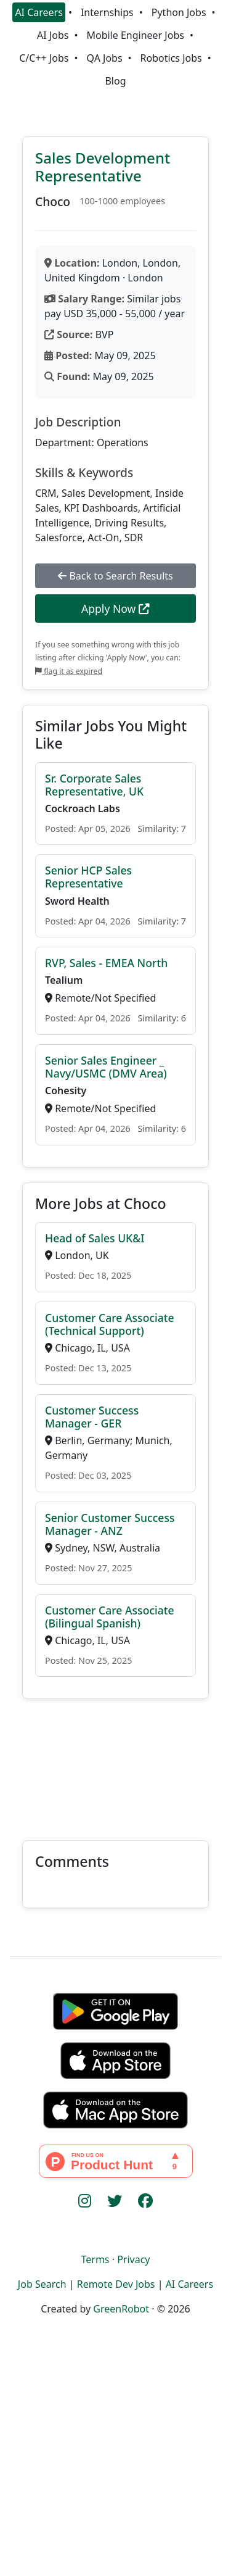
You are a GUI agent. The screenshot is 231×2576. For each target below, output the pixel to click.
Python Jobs (179, 12)
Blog (115, 81)
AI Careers (39, 12)
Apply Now (115, 608)
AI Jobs (52, 35)
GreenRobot (121, 2309)
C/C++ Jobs (43, 58)
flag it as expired (68, 671)
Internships (107, 12)
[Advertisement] (115, 1762)
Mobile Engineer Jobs (135, 35)
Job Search (42, 2284)
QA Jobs (104, 58)
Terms (95, 2259)
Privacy (133, 2259)
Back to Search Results (115, 576)
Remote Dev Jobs (116, 2284)
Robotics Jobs (171, 58)
